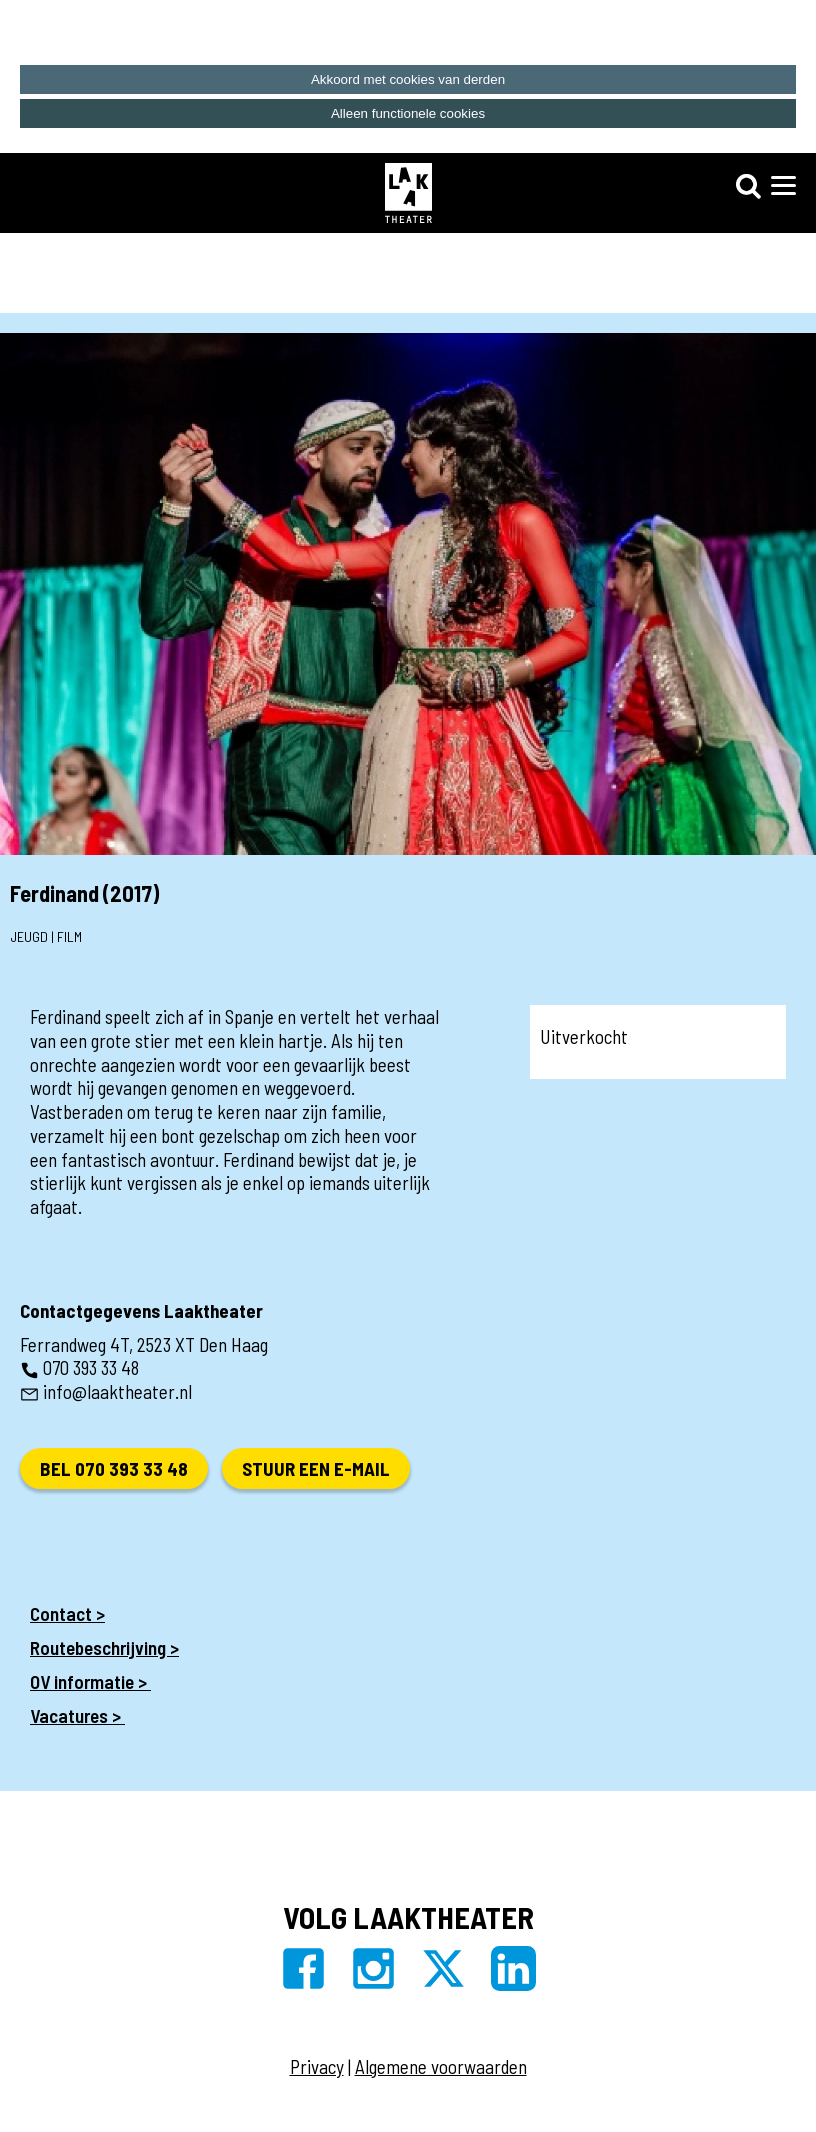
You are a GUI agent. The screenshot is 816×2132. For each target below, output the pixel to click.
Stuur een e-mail (316, 1468)
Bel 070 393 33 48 (114, 1468)
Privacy (317, 2066)
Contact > (67, 1613)
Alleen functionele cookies (408, 113)
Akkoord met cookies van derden (408, 79)
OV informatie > (90, 1681)
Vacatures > (77, 1715)
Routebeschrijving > (104, 1647)
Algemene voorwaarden (441, 2066)
